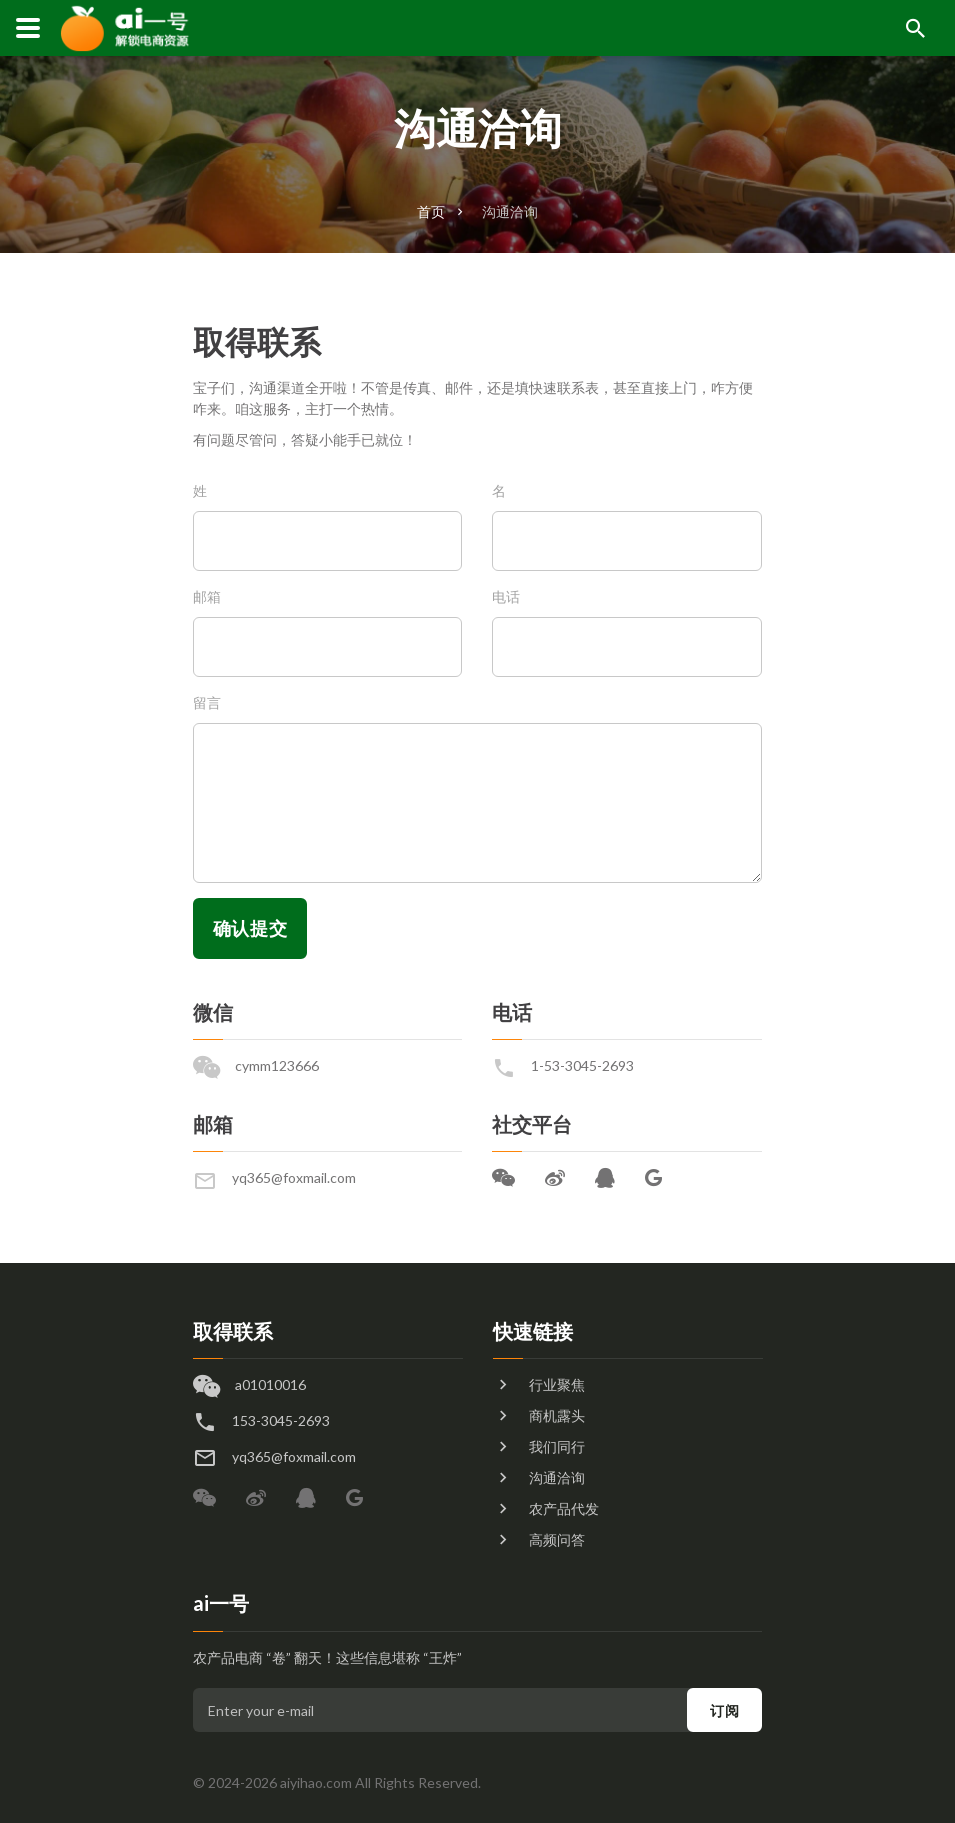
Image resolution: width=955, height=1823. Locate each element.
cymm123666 (277, 1065)
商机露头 (557, 1415)
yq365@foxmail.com (294, 1177)
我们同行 (557, 1446)
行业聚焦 (557, 1384)
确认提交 (250, 928)
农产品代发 (564, 1508)
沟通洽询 (510, 211)
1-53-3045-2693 (582, 1065)
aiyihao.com (316, 1782)
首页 (431, 211)
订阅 (724, 1710)
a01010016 (270, 1384)
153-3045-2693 (281, 1420)
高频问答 (557, 1539)
